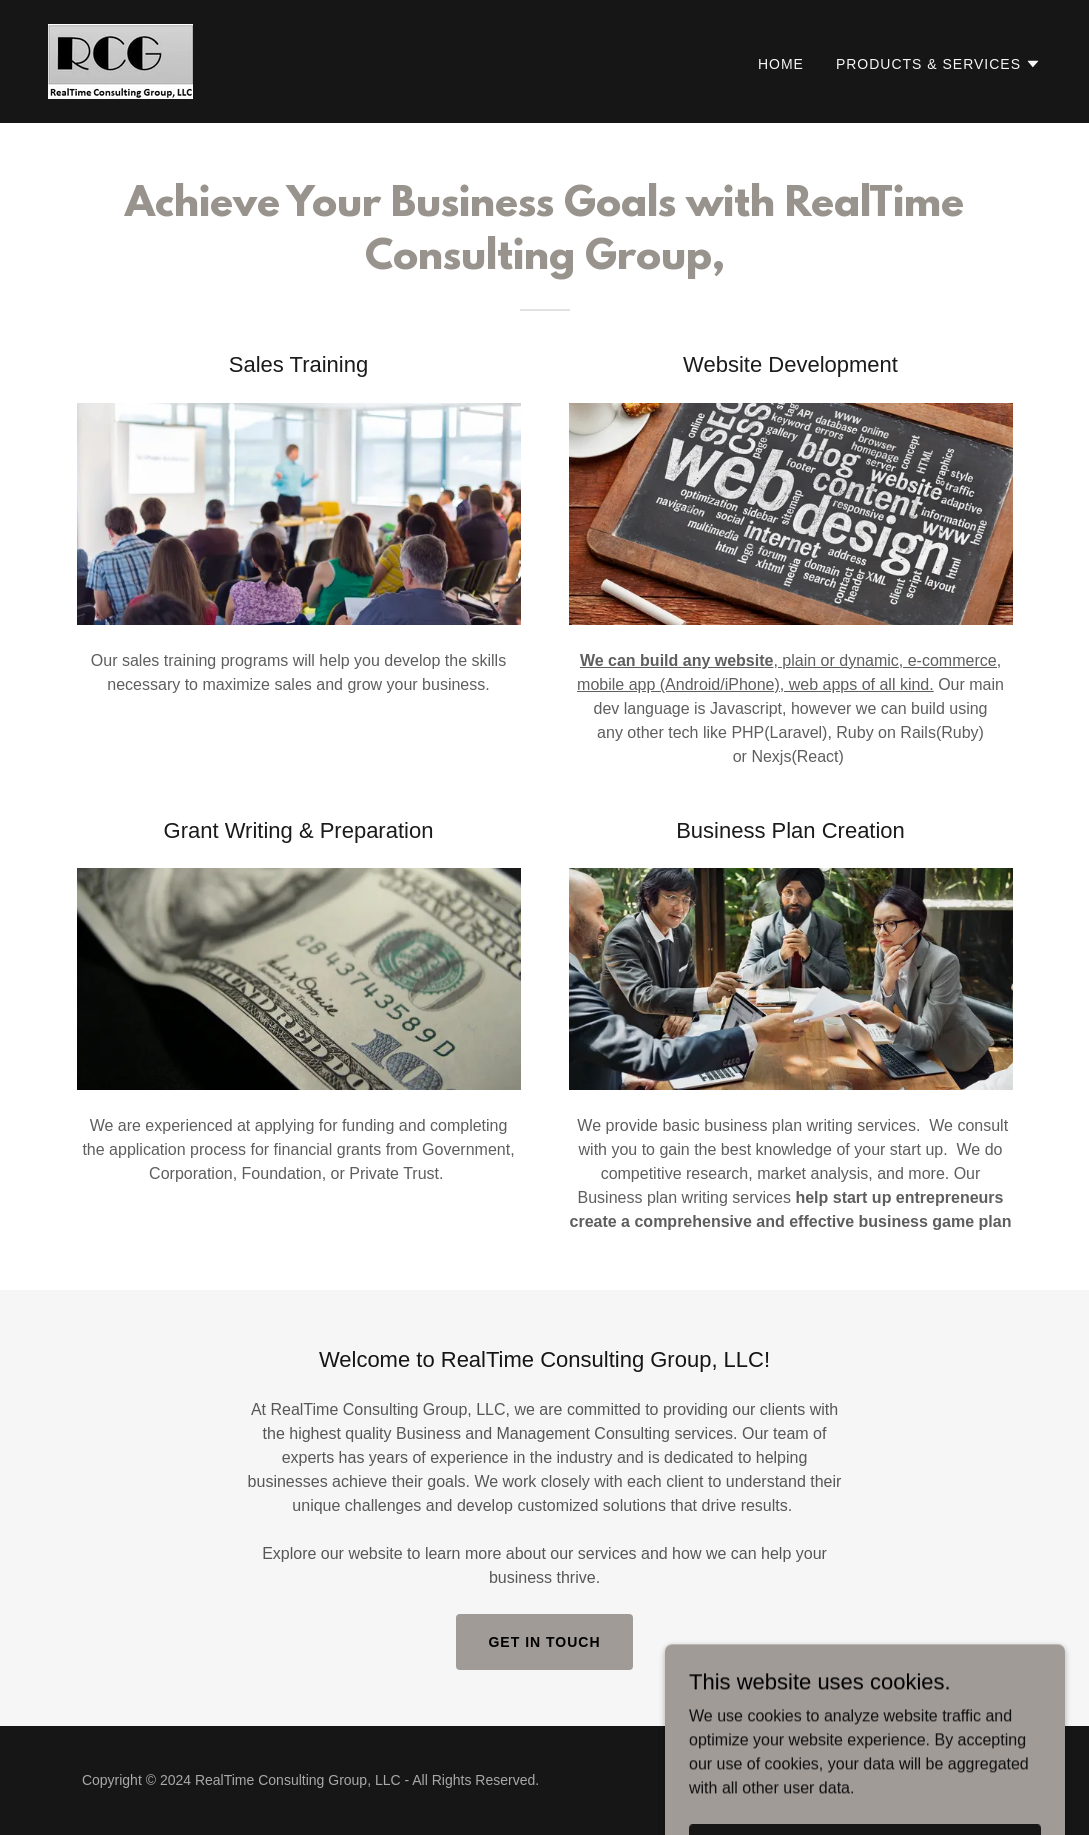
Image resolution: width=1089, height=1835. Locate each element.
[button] (938, 64)
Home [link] (781, 64)
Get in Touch (544, 1642)
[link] (120, 60)
